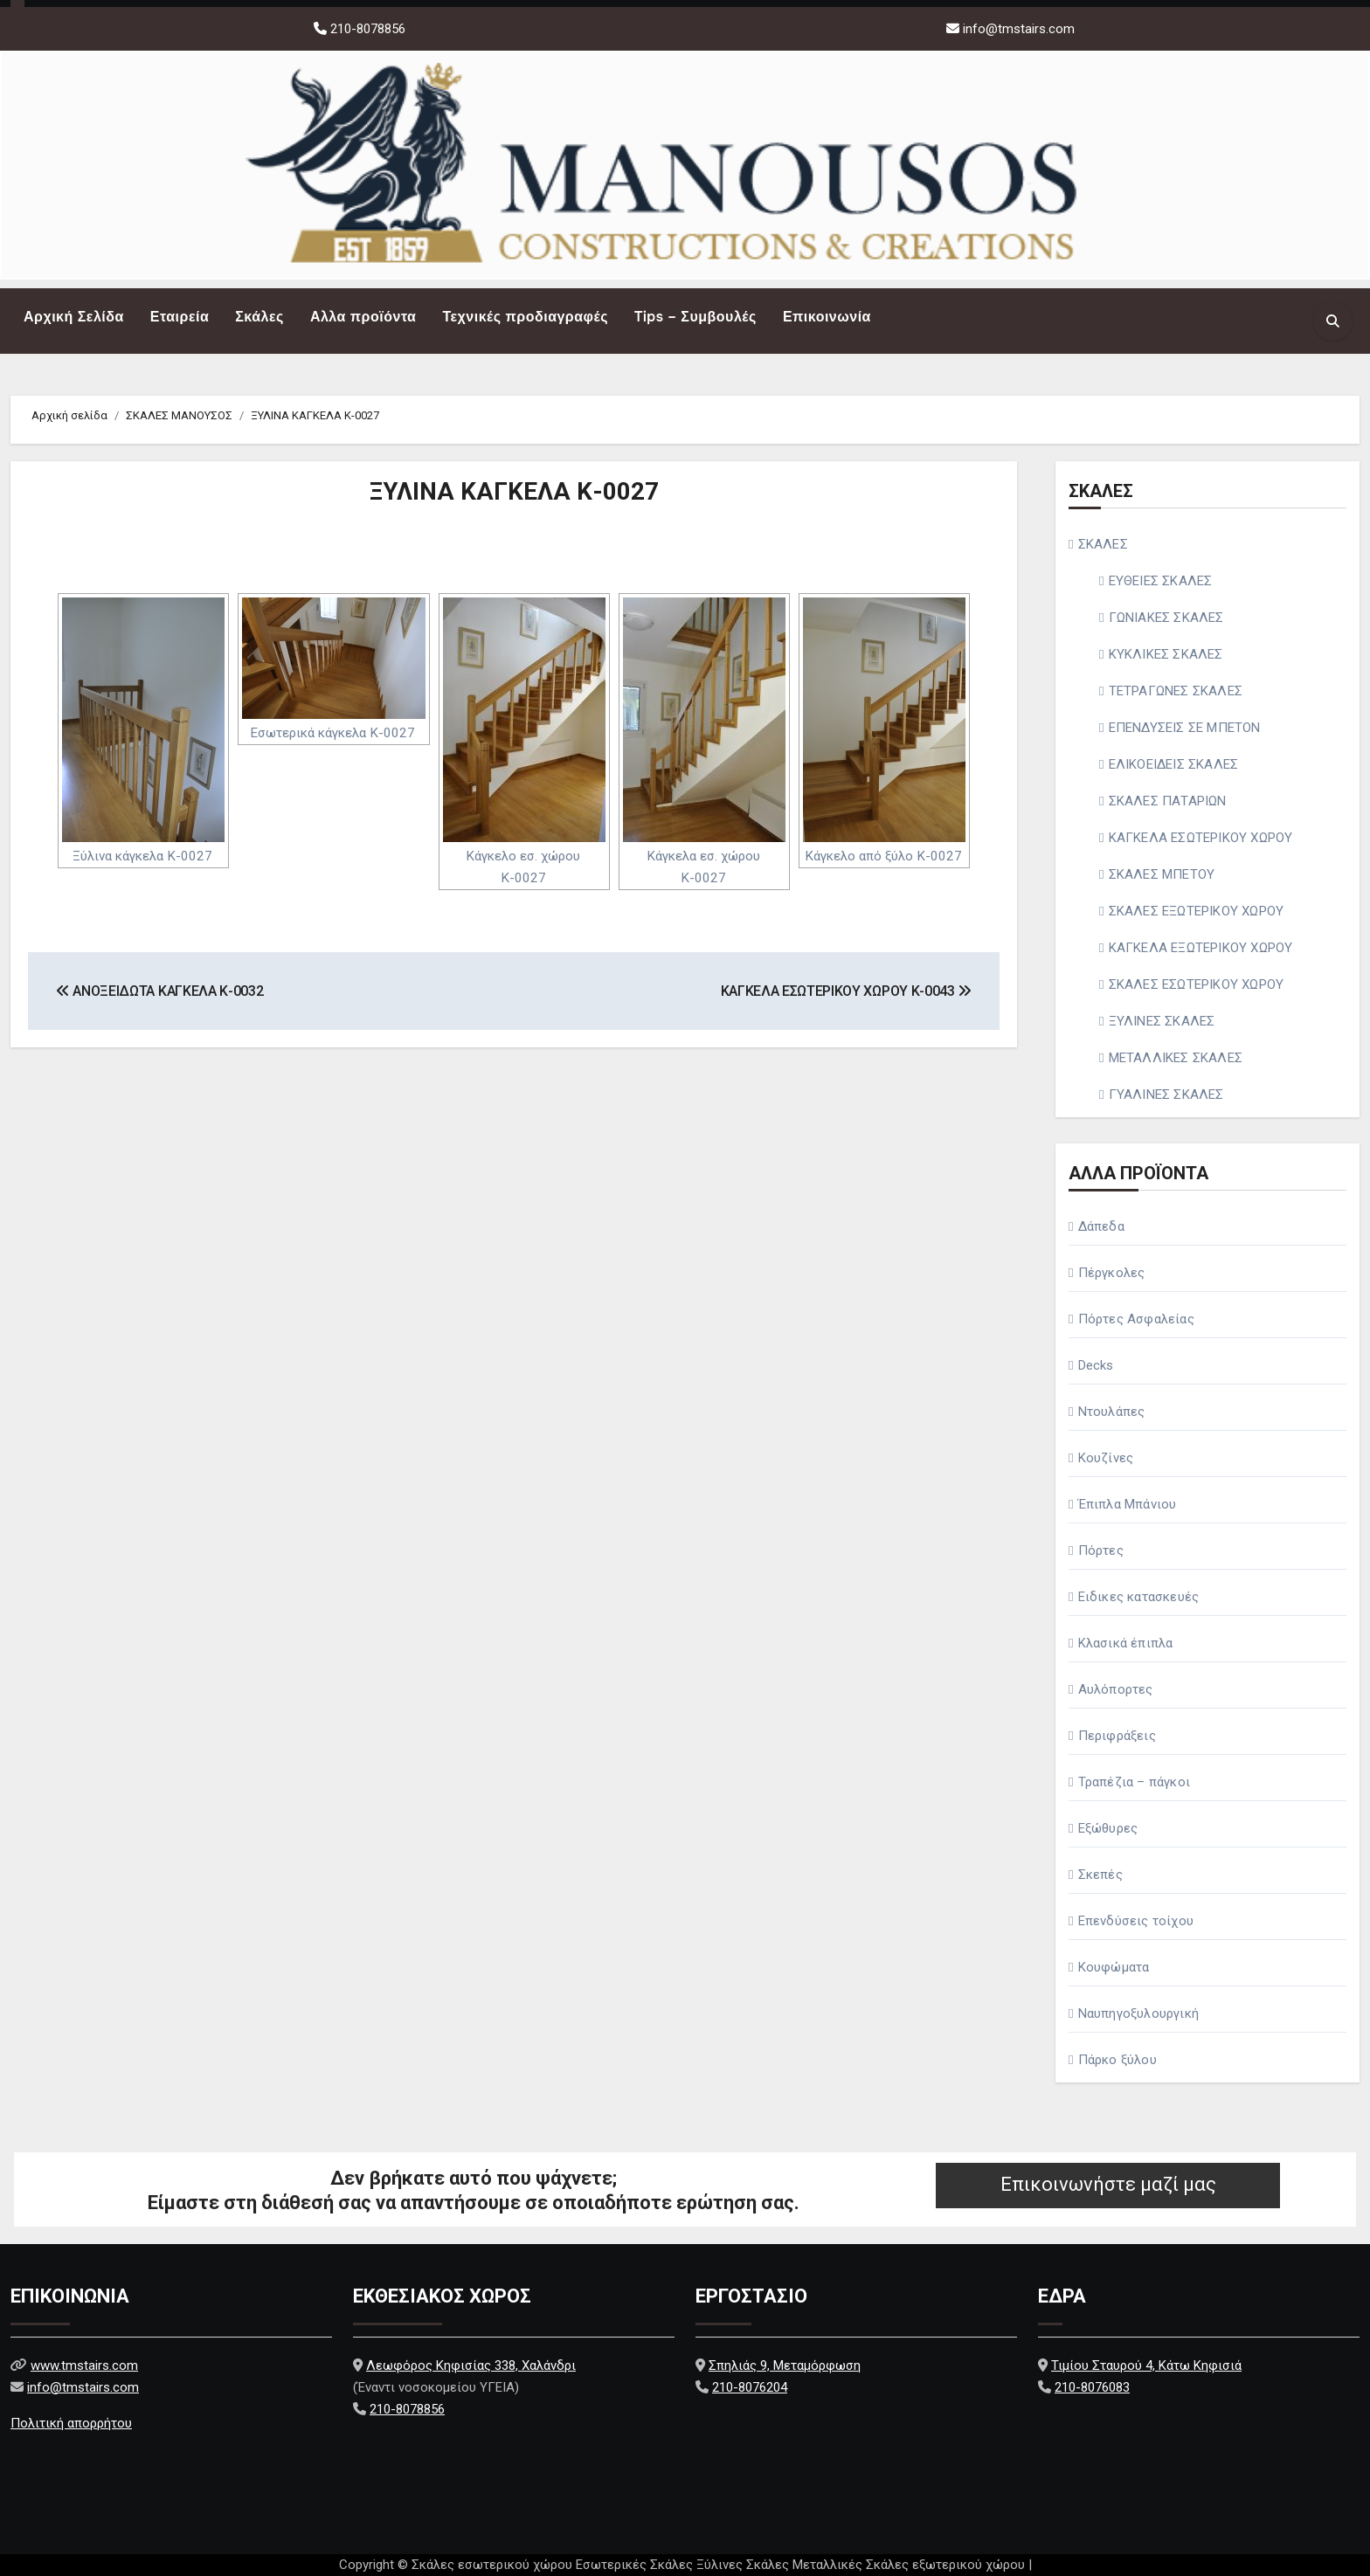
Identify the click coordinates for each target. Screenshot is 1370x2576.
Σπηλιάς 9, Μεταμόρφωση (785, 2365)
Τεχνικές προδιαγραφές (525, 316)
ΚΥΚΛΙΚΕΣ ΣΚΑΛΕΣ (1166, 654)
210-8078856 (366, 29)
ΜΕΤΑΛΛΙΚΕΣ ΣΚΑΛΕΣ (1175, 1058)
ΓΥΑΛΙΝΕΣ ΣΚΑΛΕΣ (1166, 1094)
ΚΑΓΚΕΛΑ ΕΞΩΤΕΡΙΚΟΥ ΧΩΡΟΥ (1201, 948)
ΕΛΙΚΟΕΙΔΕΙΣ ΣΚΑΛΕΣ (1174, 764)
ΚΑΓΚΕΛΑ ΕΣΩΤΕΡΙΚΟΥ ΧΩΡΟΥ (1201, 838)
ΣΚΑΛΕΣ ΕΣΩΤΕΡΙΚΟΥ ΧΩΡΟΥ (1196, 984)
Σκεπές (1100, 1874)
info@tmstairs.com (1019, 29)
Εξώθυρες (1108, 1828)
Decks (1096, 1365)
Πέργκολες (1111, 1273)
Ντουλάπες (1111, 1411)
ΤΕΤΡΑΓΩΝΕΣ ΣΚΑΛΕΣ (1175, 691)
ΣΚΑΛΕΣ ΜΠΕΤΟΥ (1162, 874)
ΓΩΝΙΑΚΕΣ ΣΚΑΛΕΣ (1166, 617)
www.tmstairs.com (84, 2365)
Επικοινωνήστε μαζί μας (1108, 2184)
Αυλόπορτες (1115, 1689)
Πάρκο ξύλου (1117, 2060)
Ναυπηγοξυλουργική (1138, 2013)
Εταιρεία (179, 316)
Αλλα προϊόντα (363, 316)
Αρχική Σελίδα (74, 316)
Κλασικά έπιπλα (1125, 1643)
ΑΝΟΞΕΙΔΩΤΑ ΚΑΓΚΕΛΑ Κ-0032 (159, 991)
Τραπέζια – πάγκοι (1134, 1782)
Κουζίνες (1106, 1458)
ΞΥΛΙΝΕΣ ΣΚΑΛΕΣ (1162, 1021)
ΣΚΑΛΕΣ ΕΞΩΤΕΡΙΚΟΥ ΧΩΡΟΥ (1196, 911)
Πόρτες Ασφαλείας (1136, 1319)
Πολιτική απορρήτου (71, 2423)
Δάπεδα (1101, 1226)
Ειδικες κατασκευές (1139, 1597)
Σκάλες (259, 316)
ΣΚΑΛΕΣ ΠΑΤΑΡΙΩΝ (1168, 801)
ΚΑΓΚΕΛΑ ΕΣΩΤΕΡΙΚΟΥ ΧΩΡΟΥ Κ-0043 (846, 991)
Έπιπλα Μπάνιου (1127, 1504)
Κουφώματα (1114, 1967)
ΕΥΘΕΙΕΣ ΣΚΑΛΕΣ (1161, 581)
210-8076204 (749, 2387)
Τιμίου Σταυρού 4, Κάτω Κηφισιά (1146, 2365)
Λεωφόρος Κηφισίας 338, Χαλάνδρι (471, 2365)
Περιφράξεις (1117, 1736)
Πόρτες (1101, 1550)
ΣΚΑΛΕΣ (1103, 544)
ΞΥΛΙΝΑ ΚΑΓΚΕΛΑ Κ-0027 (514, 491)
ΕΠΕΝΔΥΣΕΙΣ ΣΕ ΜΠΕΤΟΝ (1185, 728)
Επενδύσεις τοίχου (1136, 1921)
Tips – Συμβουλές (695, 316)
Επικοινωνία (827, 316)
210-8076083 (1092, 2387)
